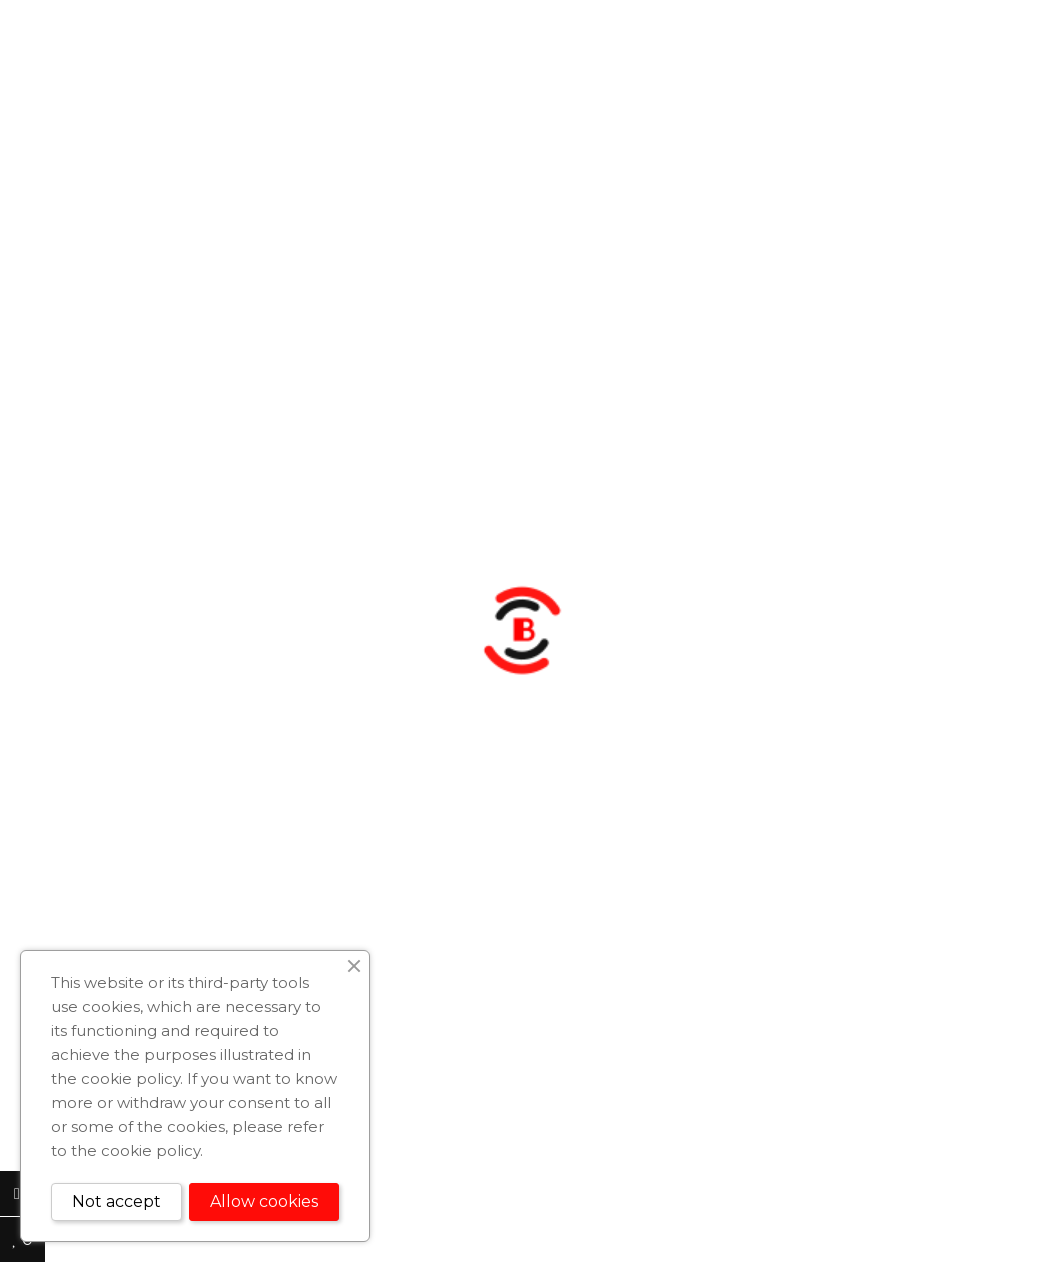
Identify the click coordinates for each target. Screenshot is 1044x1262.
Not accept (116, 1201)
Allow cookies (264, 1201)
